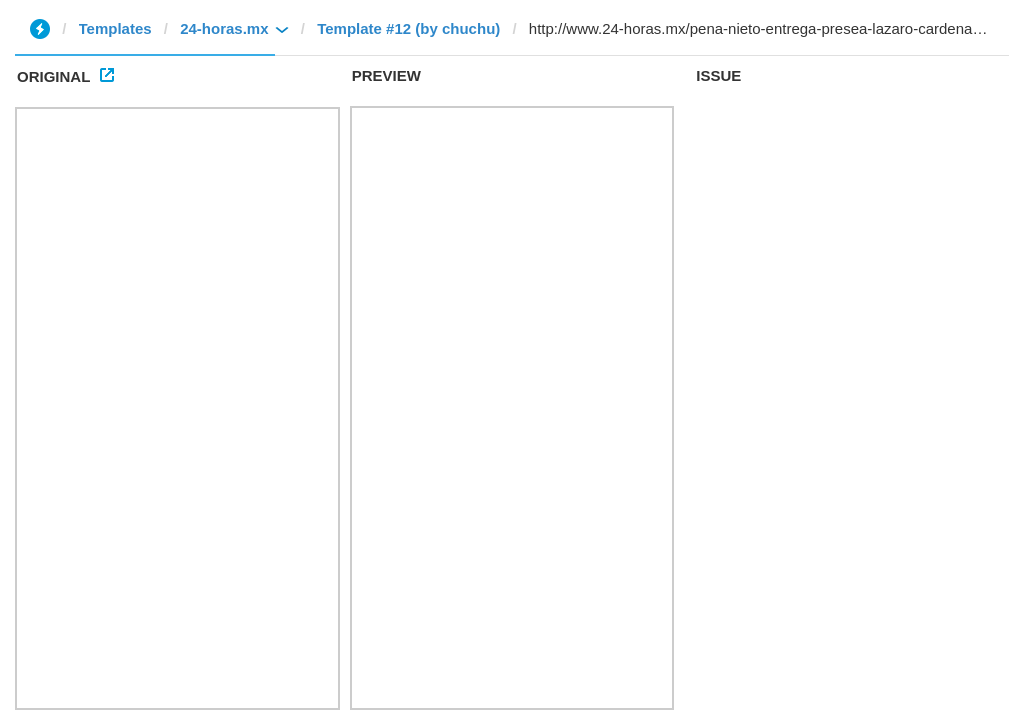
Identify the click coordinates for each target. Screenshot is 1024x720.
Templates (115, 28)
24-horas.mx (224, 28)
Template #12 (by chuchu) (408, 28)
